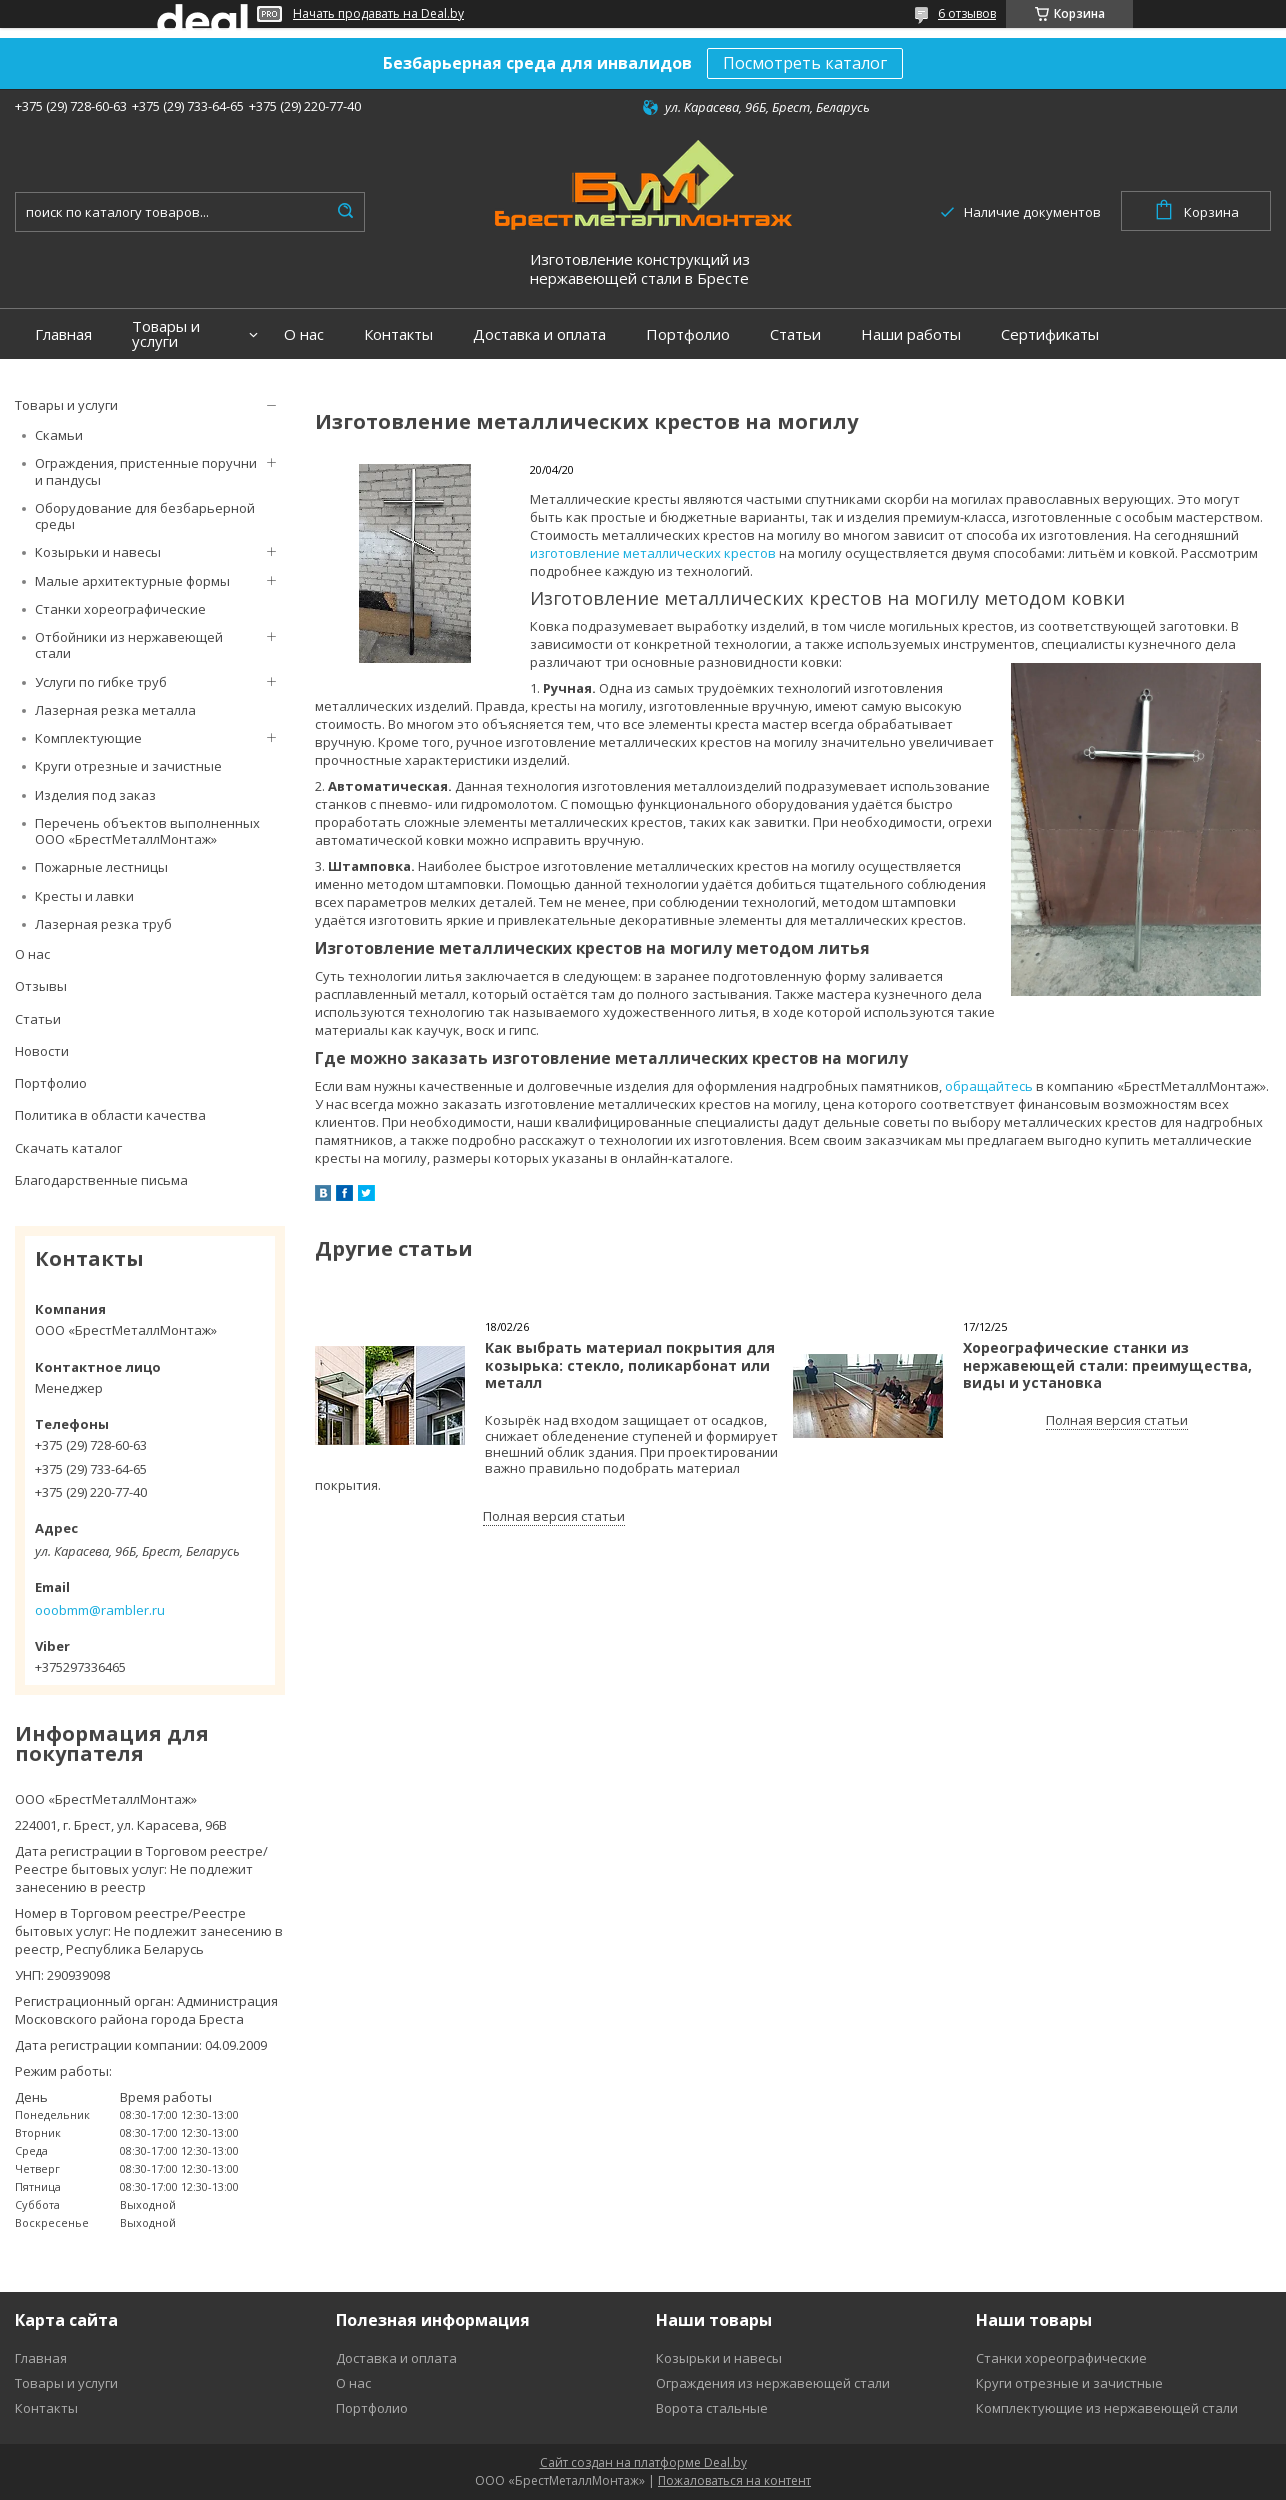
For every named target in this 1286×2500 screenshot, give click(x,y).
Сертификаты (1050, 334)
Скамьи (59, 435)
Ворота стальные (712, 2408)
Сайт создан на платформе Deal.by (643, 2462)
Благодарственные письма (101, 1180)
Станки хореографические (120, 609)
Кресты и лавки (84, 896)
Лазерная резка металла (115, 710)
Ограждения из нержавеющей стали (773, 2383)
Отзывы (41, 986)
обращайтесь (989, 1086)
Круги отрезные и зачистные (128, 766)
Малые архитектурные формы (132, 581)
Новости (42, 1051)
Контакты (398, 334)
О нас (304, 334)
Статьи (795, 334)
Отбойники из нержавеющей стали (129, 645)
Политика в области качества (110, 1115)
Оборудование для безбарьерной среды (145, 516)
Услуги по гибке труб (101, 682)
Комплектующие (88, 738)
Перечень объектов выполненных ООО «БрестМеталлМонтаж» (147, 831)
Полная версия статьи (554, 1516)
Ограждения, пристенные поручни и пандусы (146, 471)
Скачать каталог (68, 1148)
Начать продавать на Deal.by (378, 14)
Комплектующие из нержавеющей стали (1107, 2408)
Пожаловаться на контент (734, 2480)
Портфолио (688, 334)
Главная (63, 334)
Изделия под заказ (95, 795)
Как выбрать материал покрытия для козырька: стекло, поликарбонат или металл (630, 1365)
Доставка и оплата (539, 334)
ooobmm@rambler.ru (100, 1610)
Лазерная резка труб (103, 924)
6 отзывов (967, 13)
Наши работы (911, 334)
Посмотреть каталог (805, 63)
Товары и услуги (166, 334)
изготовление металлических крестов (653, 553)
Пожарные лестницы (101, 867)
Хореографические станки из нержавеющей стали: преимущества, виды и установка (1107, 1365)
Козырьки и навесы (98, 552)
